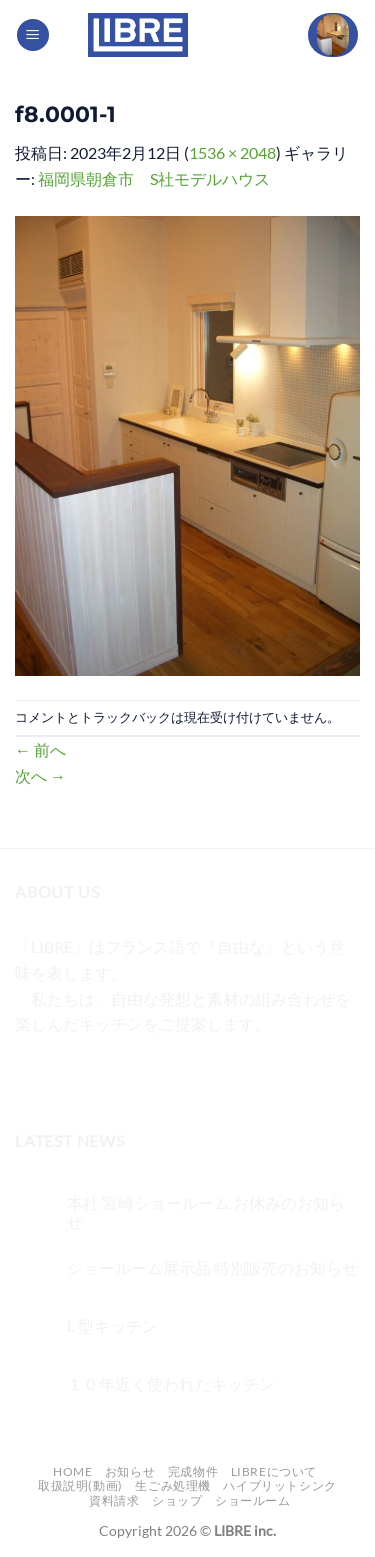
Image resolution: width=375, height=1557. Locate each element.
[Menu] (33, 35)
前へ (40, 749)
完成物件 (193, 1471)
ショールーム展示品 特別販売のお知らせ (212, 1267)
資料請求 (114, 1500)
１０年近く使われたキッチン (171, 1383)
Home (72, 1471)
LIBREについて (274, 1471)
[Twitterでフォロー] (105, 1074)
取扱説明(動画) (80, 1485)
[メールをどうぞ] (141, 1074)
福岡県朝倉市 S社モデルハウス (154, 178)
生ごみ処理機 (173, 1485)
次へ (40, 775)
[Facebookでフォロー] (33, 1074)
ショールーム (253, 1500)
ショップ (177, 1500)
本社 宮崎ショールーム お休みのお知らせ (206, 1212)
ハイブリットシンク (280, 1485)
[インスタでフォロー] (69, 1074)
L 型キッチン (112, 1325)
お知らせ (130, 1471)
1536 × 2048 (232, 152)
